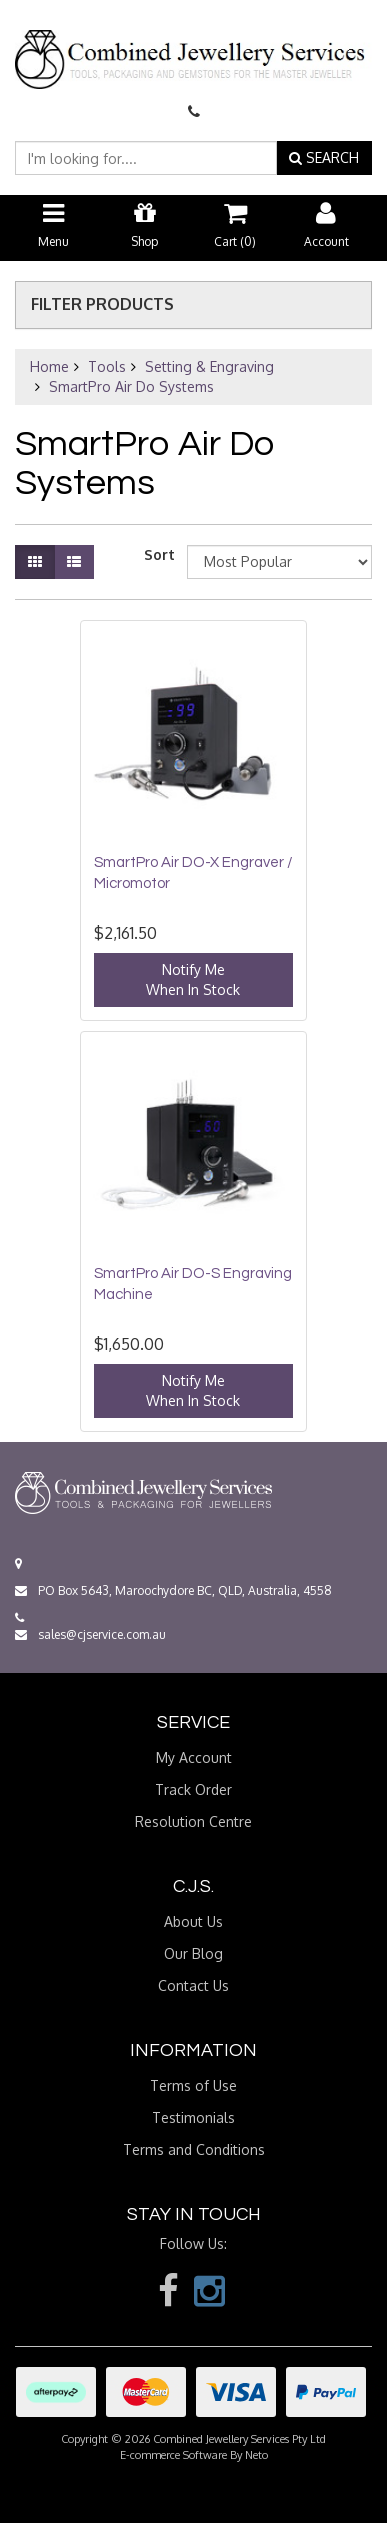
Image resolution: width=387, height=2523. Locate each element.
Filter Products (102, 305)
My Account (194, 1757)
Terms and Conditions (194, 2149)
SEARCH (324, 157)
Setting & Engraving (209, 366)
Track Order (193, 1789)
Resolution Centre (193, 1821)
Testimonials (193, 2117)
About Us (193, 1921)
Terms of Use (193, 2085)
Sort (158, 554)
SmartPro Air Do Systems (131, 386)
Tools (107, 366)
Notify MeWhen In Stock (193, 979)
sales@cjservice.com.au (90, 1634)
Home (49, 366)
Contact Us (193, 1985)
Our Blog (193, 1953)
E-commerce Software (173, 2455)
